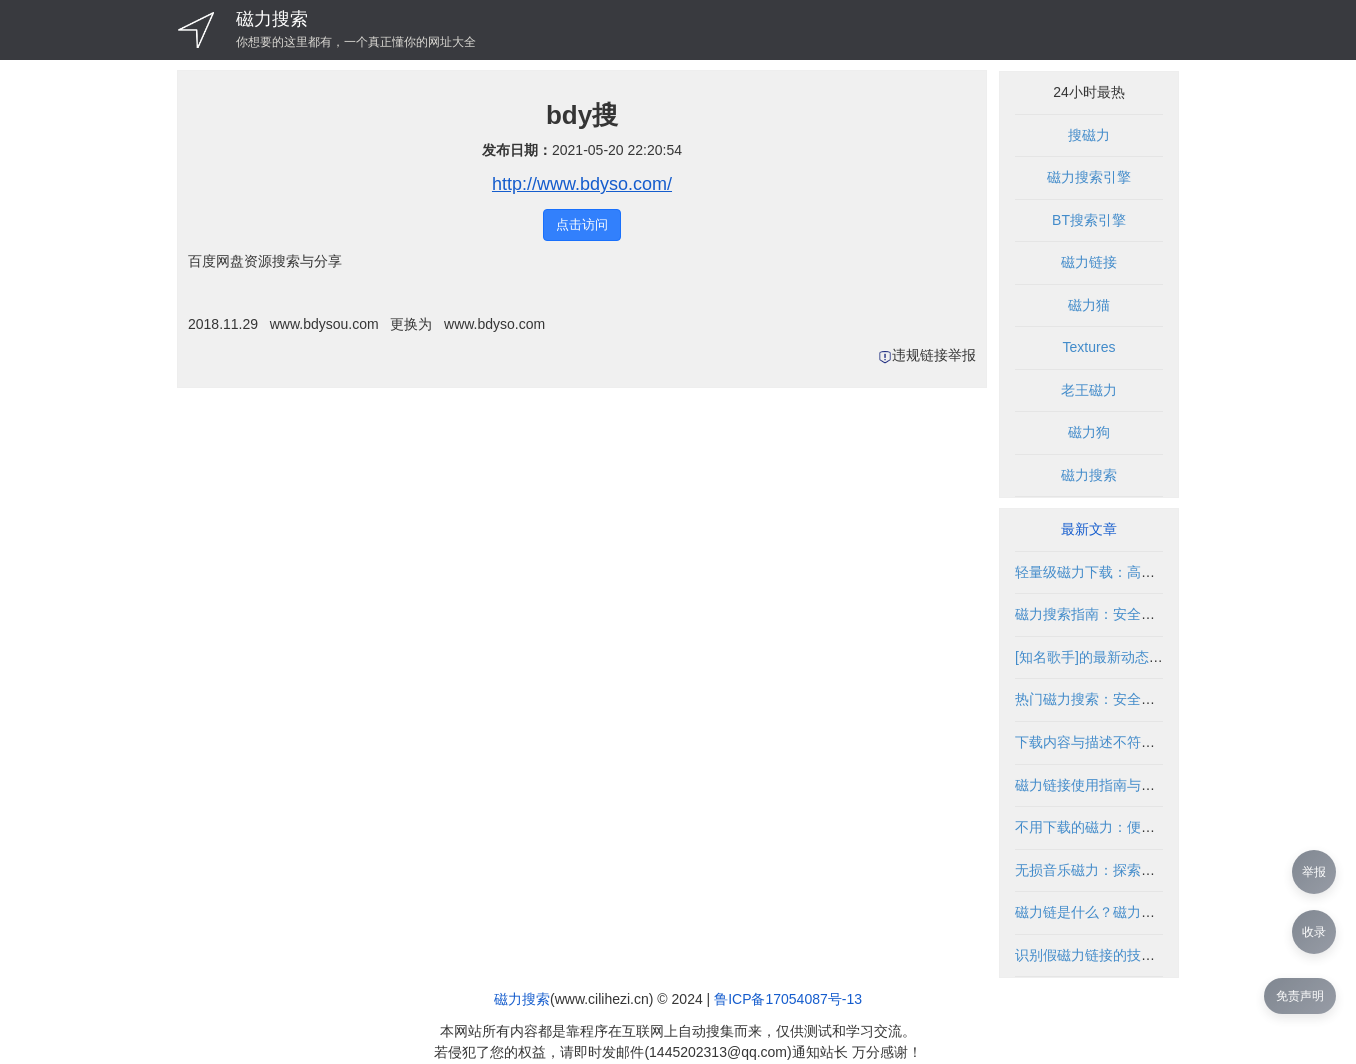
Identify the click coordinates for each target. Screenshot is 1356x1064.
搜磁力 (1089, 135)
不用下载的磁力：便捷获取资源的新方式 (1141, 827)
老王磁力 (1089, 390)
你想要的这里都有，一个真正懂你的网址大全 (356, 42)
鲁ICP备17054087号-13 (788, 999)
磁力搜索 (272, 19)
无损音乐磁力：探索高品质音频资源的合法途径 (1162, 870)
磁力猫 (1089, 305)
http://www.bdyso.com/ (582, 184)
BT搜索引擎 (1089, 220)
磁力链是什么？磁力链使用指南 (1113, 912)
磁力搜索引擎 (1089, 177)
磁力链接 (1089, 262)
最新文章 (1089, 529)
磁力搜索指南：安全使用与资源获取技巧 (1141, 614)
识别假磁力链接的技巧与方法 (1106, 955)
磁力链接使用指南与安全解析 (1106, 785)
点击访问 (582, 224)
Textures (1089, 347)
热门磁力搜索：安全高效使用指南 (1120, 699)
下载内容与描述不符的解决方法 (1113, 742)
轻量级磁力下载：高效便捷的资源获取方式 (1148, 572)
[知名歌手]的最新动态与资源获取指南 (1131, 657)
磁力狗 (1089, 432)
